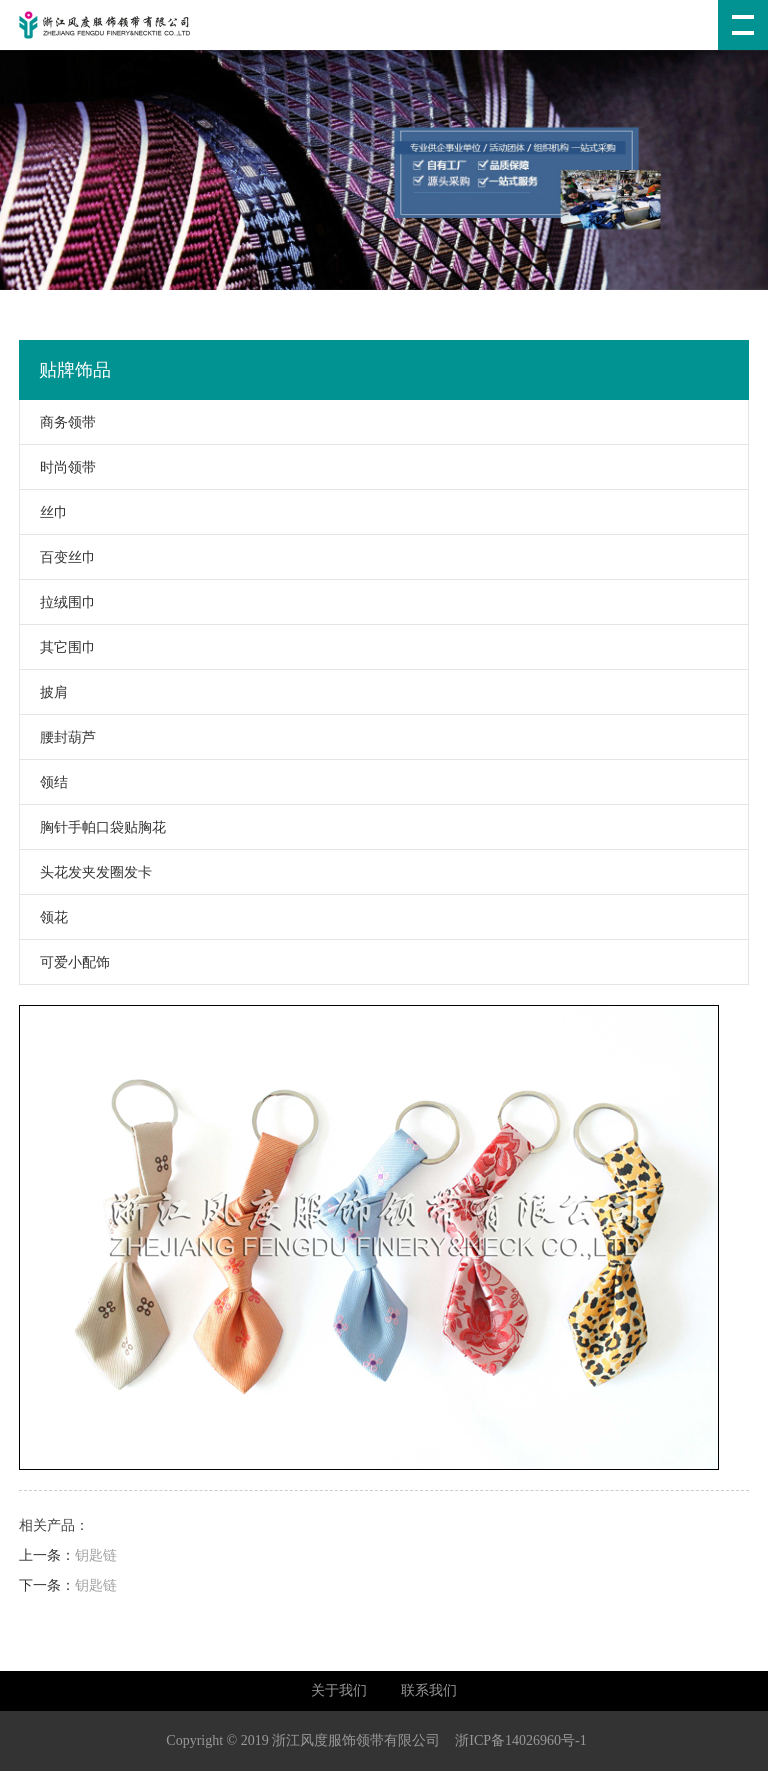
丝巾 (44, 512)
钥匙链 (96, 1555)
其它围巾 (58, 647)
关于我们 (339, 1690)
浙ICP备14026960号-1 (520, 1740)
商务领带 (58, 422)
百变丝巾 (58, 557)
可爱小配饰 (65, 962)
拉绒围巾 (58, 602)
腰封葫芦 (58, 737)
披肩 (44, 692)
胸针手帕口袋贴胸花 (93, 827)
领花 (44, 917)
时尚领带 (58, 467)
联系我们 (429, 1690)
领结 (44, 782)
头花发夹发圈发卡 (86, 872)
